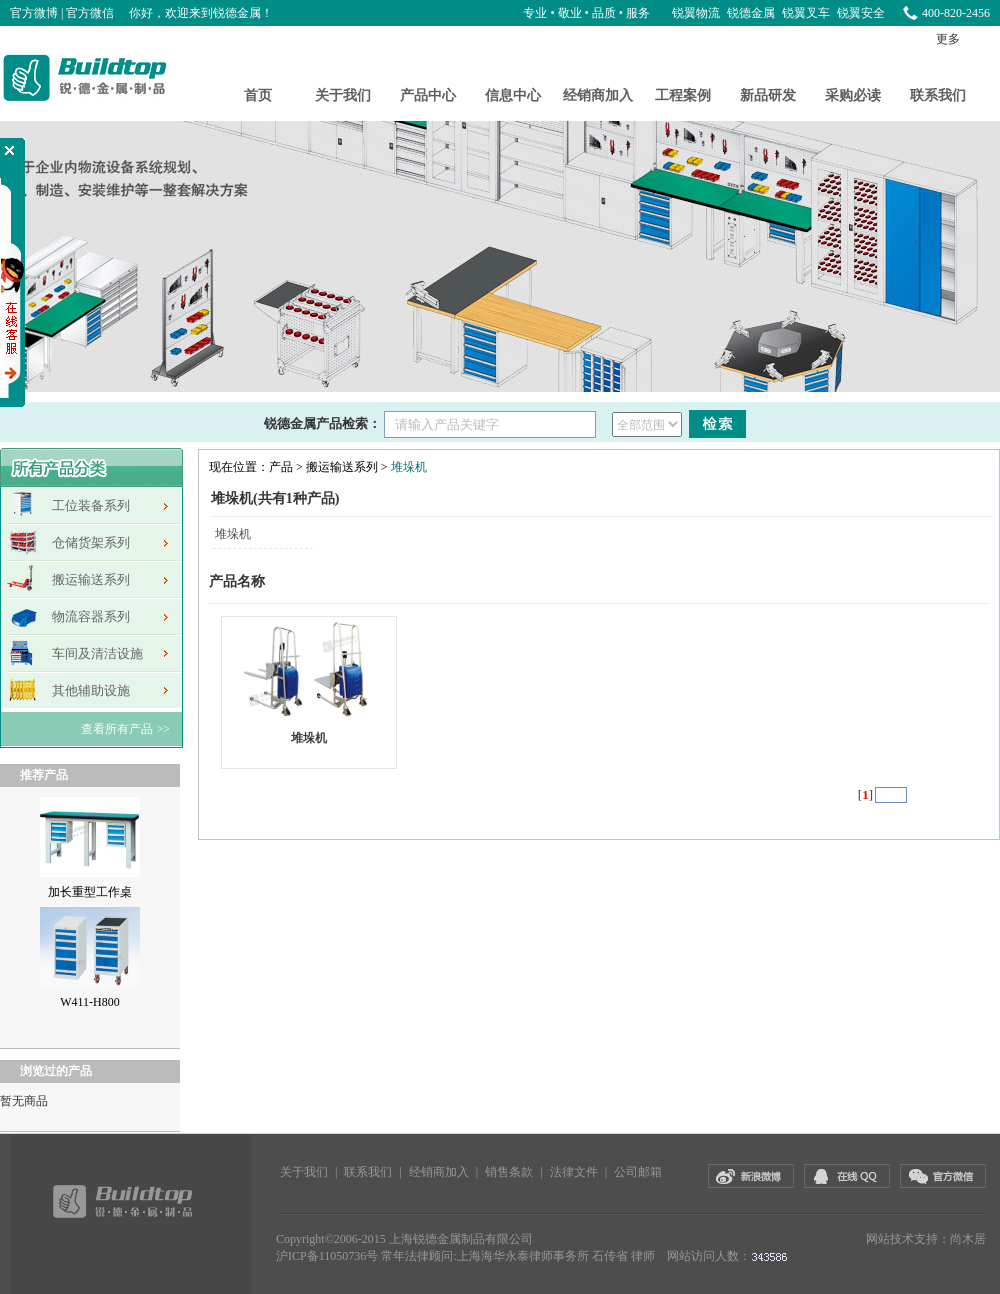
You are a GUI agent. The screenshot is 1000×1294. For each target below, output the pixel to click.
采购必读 (853, 95)
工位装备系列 (91, 505)
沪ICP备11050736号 (327, 1256)
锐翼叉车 (807, 13)
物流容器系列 (91, 616)
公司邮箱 (638, 1172)
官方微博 (34, 13)
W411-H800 (90, 1002)
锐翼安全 (861, 13)
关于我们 (343, 95)
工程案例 (683, 95)
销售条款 (509, 1172)
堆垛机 (409, 467)
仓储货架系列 (91, 542)
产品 (281, 467)
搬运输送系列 (91, 579)
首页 (258, 95)
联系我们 (938, 95)
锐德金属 (752, 13)
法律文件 (574, 1172)
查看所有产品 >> (125, 729)
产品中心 (428, 95)
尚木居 (968, 1239)
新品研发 (768, 95)
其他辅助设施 (91, 690)
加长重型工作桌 (90, 892)
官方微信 (90, 13)
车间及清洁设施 (97, 653)
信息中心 (513, 95)
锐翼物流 (697, 13)
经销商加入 (598, 95)
